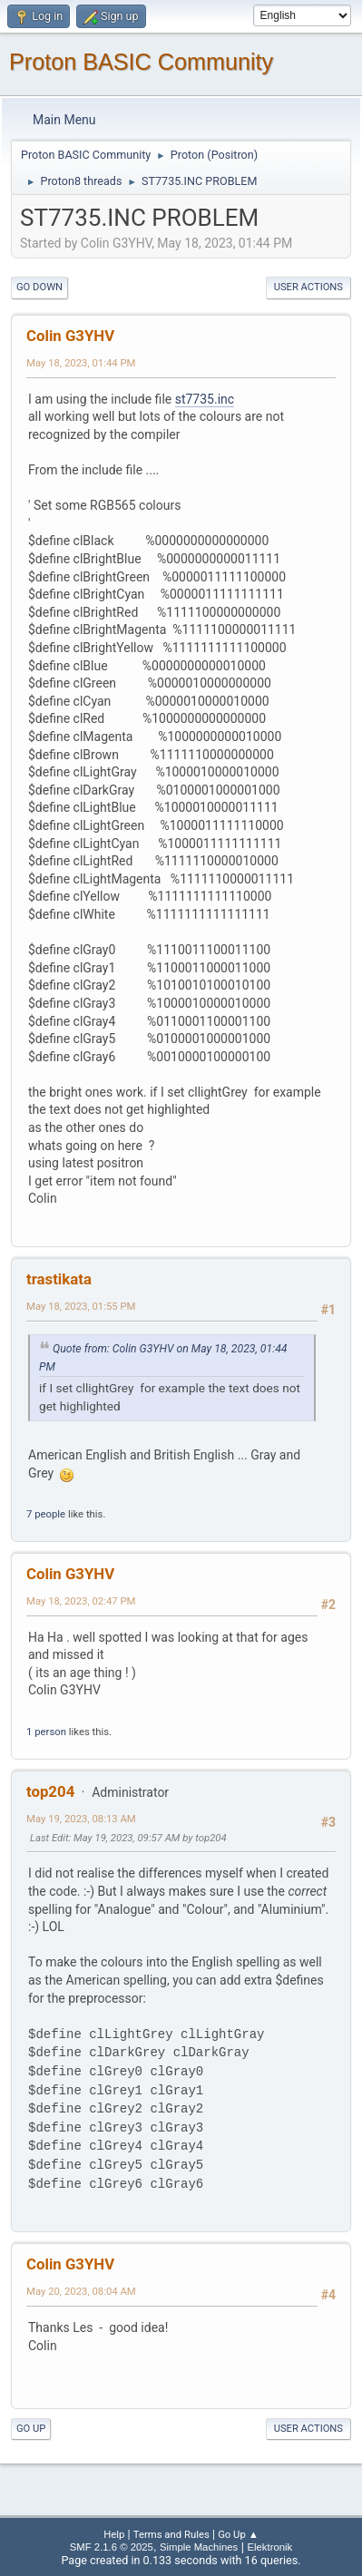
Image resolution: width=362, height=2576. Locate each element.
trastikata (59, 1279)
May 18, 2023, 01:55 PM (80, 1306)
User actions (308, 287)
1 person (46, 1731)
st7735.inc (204, 399)
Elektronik (269, 2547)
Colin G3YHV (70, 336)
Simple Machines (199, 2547)
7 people (45, 1514)
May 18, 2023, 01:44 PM (80, 362)
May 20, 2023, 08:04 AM (81, 2291)
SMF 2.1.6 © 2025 (111, 2547)
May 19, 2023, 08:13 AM (81, 1818)
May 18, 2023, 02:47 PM (80, 1601)
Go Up (30, 2429)
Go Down (39, 287)
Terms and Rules (171, 2534)
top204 (50, 1791)
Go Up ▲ (238, 2534)
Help (113, 2534)
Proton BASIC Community (141, 61)
